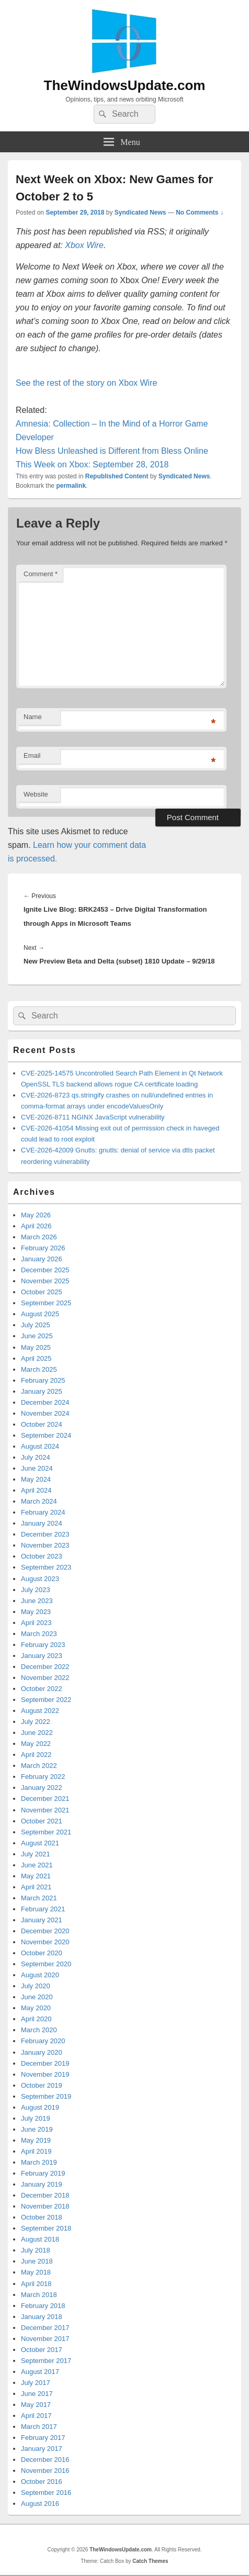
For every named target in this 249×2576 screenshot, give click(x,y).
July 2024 (35, 1457)
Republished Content (117, 476)
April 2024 (36, 1490)
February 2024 (43, 1512)
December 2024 (45, 1402)
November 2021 (45, 1810)
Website (36, 794)
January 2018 (41, 2317)
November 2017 (45, 2339)
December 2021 (45, 1798)
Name (33, 717)
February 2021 (43, 1909)
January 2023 (41, 1656)
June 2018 (37, 2261)
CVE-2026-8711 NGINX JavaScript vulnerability (93, 1117)
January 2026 (41, 1259)
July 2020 (35, 1986)
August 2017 (40, 2372)
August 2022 (40, 1711)
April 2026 (36, 1226)
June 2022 (37, 1733)
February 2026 (43, 1248)
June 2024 (37, 1468)
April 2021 (36, 1887)
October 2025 (41, 1292)
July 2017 (35, 2383)
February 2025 (43, 1380)
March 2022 (39, 1765)
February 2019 (43, 2173)
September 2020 (46, 1964)
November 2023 (45, 1545)
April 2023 (36, 1623)
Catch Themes (150, 2561)
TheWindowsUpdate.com (125, 85)
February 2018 (43, 2306)
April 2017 (36, 2416)
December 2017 (45, 2328)
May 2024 (36, 1479)
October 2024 (41, 1424)
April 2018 (36, 2284)
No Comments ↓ (199, 212)
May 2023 (36, 1612)
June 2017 (37, 2394)
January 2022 (41, 1787)
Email (32, 755)
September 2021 (46, 1832)
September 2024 (46, 1435)
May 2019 (36, 2140)
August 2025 (40, 1314)
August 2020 (40, 1975)
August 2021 (40, 1843)
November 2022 (45, 1678)
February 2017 (43, 2437)
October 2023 (41, 1556)
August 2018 (40, 2239)
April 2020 (36, 2019)
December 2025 (45, 1270)
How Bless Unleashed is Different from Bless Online (112, 450)
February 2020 (43, 2041)
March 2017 (39, 2427)
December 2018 (45, 2195)
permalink (71, 485)
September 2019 (46, 2096)
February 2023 (43, 1645)
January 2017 (41, 2448)
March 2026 (39, 1237)
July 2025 (35, 1325)
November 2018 (45, 2206)
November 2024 (45, 1413)
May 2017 (36, 2405)
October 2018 (41, 2217)
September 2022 (46, 1700)
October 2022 (41, 1689)
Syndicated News (140, 212)
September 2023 (46, 1567)
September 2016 (46, 2492)
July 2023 (35, 1590)
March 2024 (39, 1501)
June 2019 (37, 2129)
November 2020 (45, 1942)
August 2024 (40, 1446)
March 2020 (39, 2030)
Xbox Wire (84, 245)
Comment (41, 574)
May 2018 (36, 2272)
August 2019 (40, 2107)
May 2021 (36, 1876)
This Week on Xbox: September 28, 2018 (92, 464)
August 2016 (40, 2503)
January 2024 (41, 1523)
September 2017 (46, 2361)
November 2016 (45, 2470)
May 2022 (36, 1744)
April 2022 (36, 1755)
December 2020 (45, 1931)
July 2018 (35, 2250)
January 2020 (41, 2052)
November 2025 (45, 1281)
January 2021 (41, 1920)
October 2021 (41, 1821)
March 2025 (39, 1369)
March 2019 (39, 2162)
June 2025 (37, 1336)
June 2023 (37, 1601)
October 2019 (41, 2085)
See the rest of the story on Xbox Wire (86, 382)
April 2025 (36, 1358)
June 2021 (37, 1865)
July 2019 (35, 2118)
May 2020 (36, 2008)
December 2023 (45, 1534)
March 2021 (39, 1898)
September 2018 (46, 2228)
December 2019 (45, 2063)
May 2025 (36, 1347)
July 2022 (35, 1722)
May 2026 (36, 1215)
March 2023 (39, 1634)
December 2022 (45, 1667)
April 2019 (36, 2151)
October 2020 (41, 1953)
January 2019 (41, 2184)
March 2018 (39, 2295)
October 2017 (41, 2350)
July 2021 (35, 1854)
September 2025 (46, 1303)
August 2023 (40, 1579)
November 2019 (45, 2074)
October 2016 (41, 2481)
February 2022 (43, 1776)
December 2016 (45, 2459)
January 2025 (41, 1391)
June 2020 (37, 1997)
